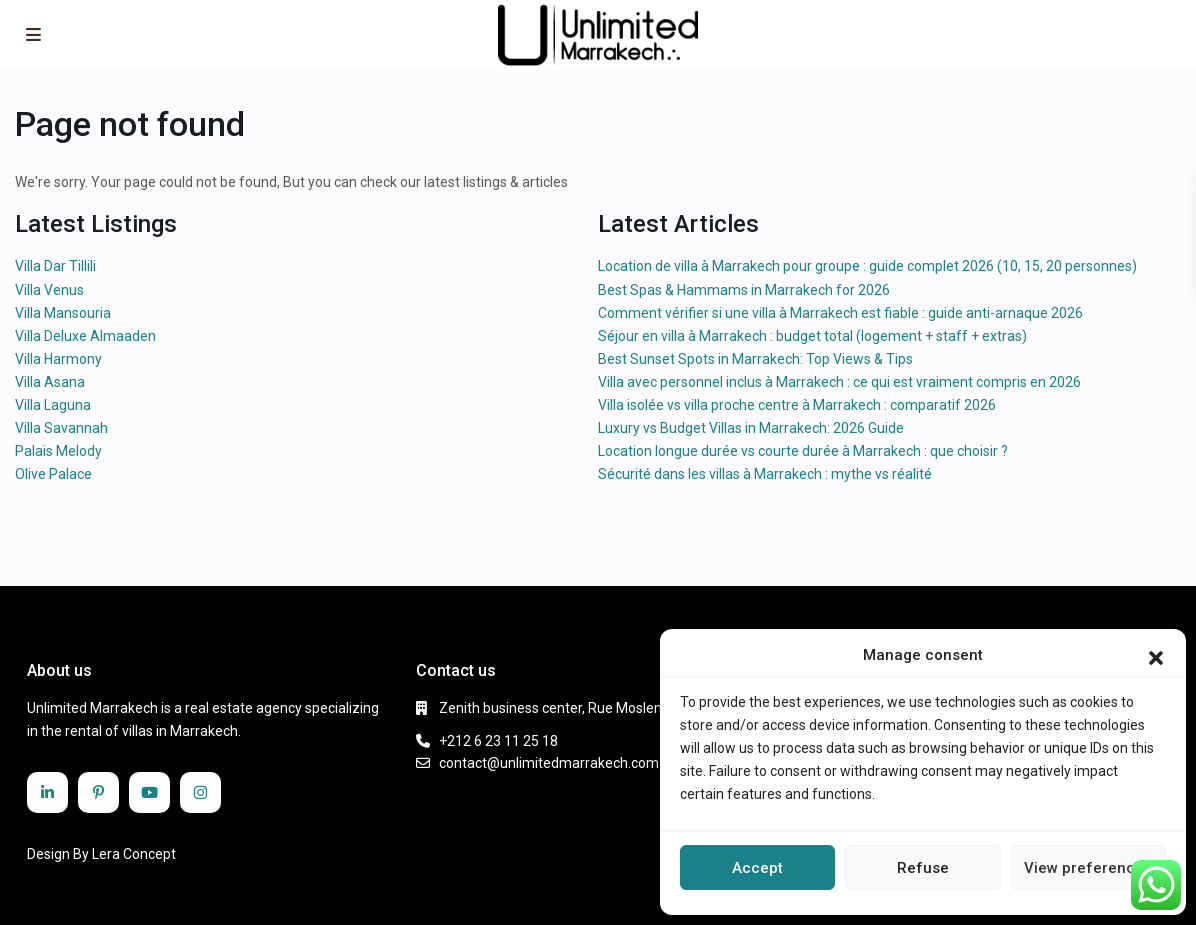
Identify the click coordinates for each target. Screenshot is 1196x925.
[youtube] (149, 792)
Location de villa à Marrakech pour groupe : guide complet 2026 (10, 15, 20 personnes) (867, 266)
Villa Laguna (53, 405)
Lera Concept (134, 854)
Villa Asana (50, 382)
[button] (1156, 656)
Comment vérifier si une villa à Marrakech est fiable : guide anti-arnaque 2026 (840, 313)
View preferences (1088, 868)
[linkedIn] (47, 792)
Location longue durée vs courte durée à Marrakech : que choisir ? (803, 451)
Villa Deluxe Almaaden (85, 336)
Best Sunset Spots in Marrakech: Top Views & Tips (755, 359)
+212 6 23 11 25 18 (498, 741)
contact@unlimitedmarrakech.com (549, 763)
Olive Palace (53, 474)
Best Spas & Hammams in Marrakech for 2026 (744, 290)
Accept (757, 868)
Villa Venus (49, 290)
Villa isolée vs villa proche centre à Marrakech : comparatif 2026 (797, 405)
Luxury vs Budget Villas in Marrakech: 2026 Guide (751, 428)
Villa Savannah (61, 428)
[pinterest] (98, 792)
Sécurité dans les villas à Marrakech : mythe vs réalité (765, 474)
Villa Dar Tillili (55, 266)
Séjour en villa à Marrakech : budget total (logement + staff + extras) (812, 336)
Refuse (923, 868)
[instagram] (200, 792)
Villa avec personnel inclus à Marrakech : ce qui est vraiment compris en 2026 (839, 382)
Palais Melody (58, 451)
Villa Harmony (58, 359)
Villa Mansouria (63, 313)
